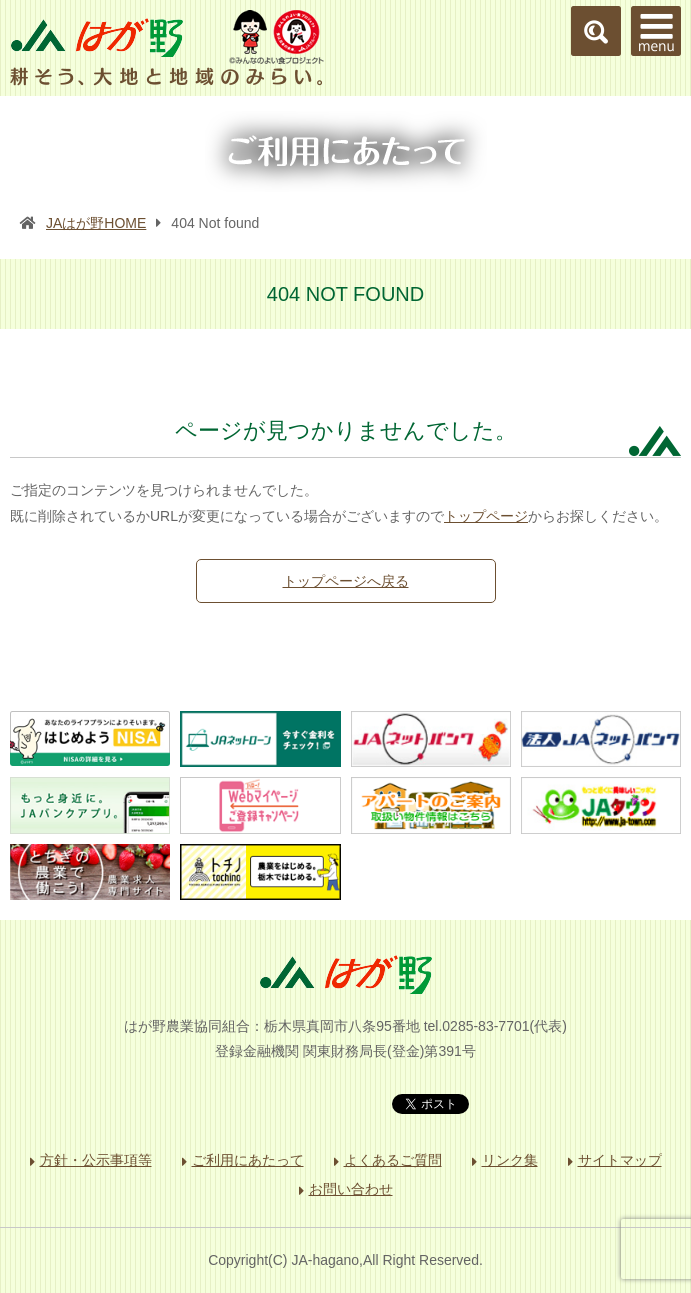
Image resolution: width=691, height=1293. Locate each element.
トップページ (486, 516)
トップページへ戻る (346, 581)
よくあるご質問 (393, 1160)
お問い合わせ (351, 1189)
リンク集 (510, 1160)
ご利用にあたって (248, 1160)
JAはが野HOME (96, 223)
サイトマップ (620, 1160)
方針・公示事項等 (96, 1160)
